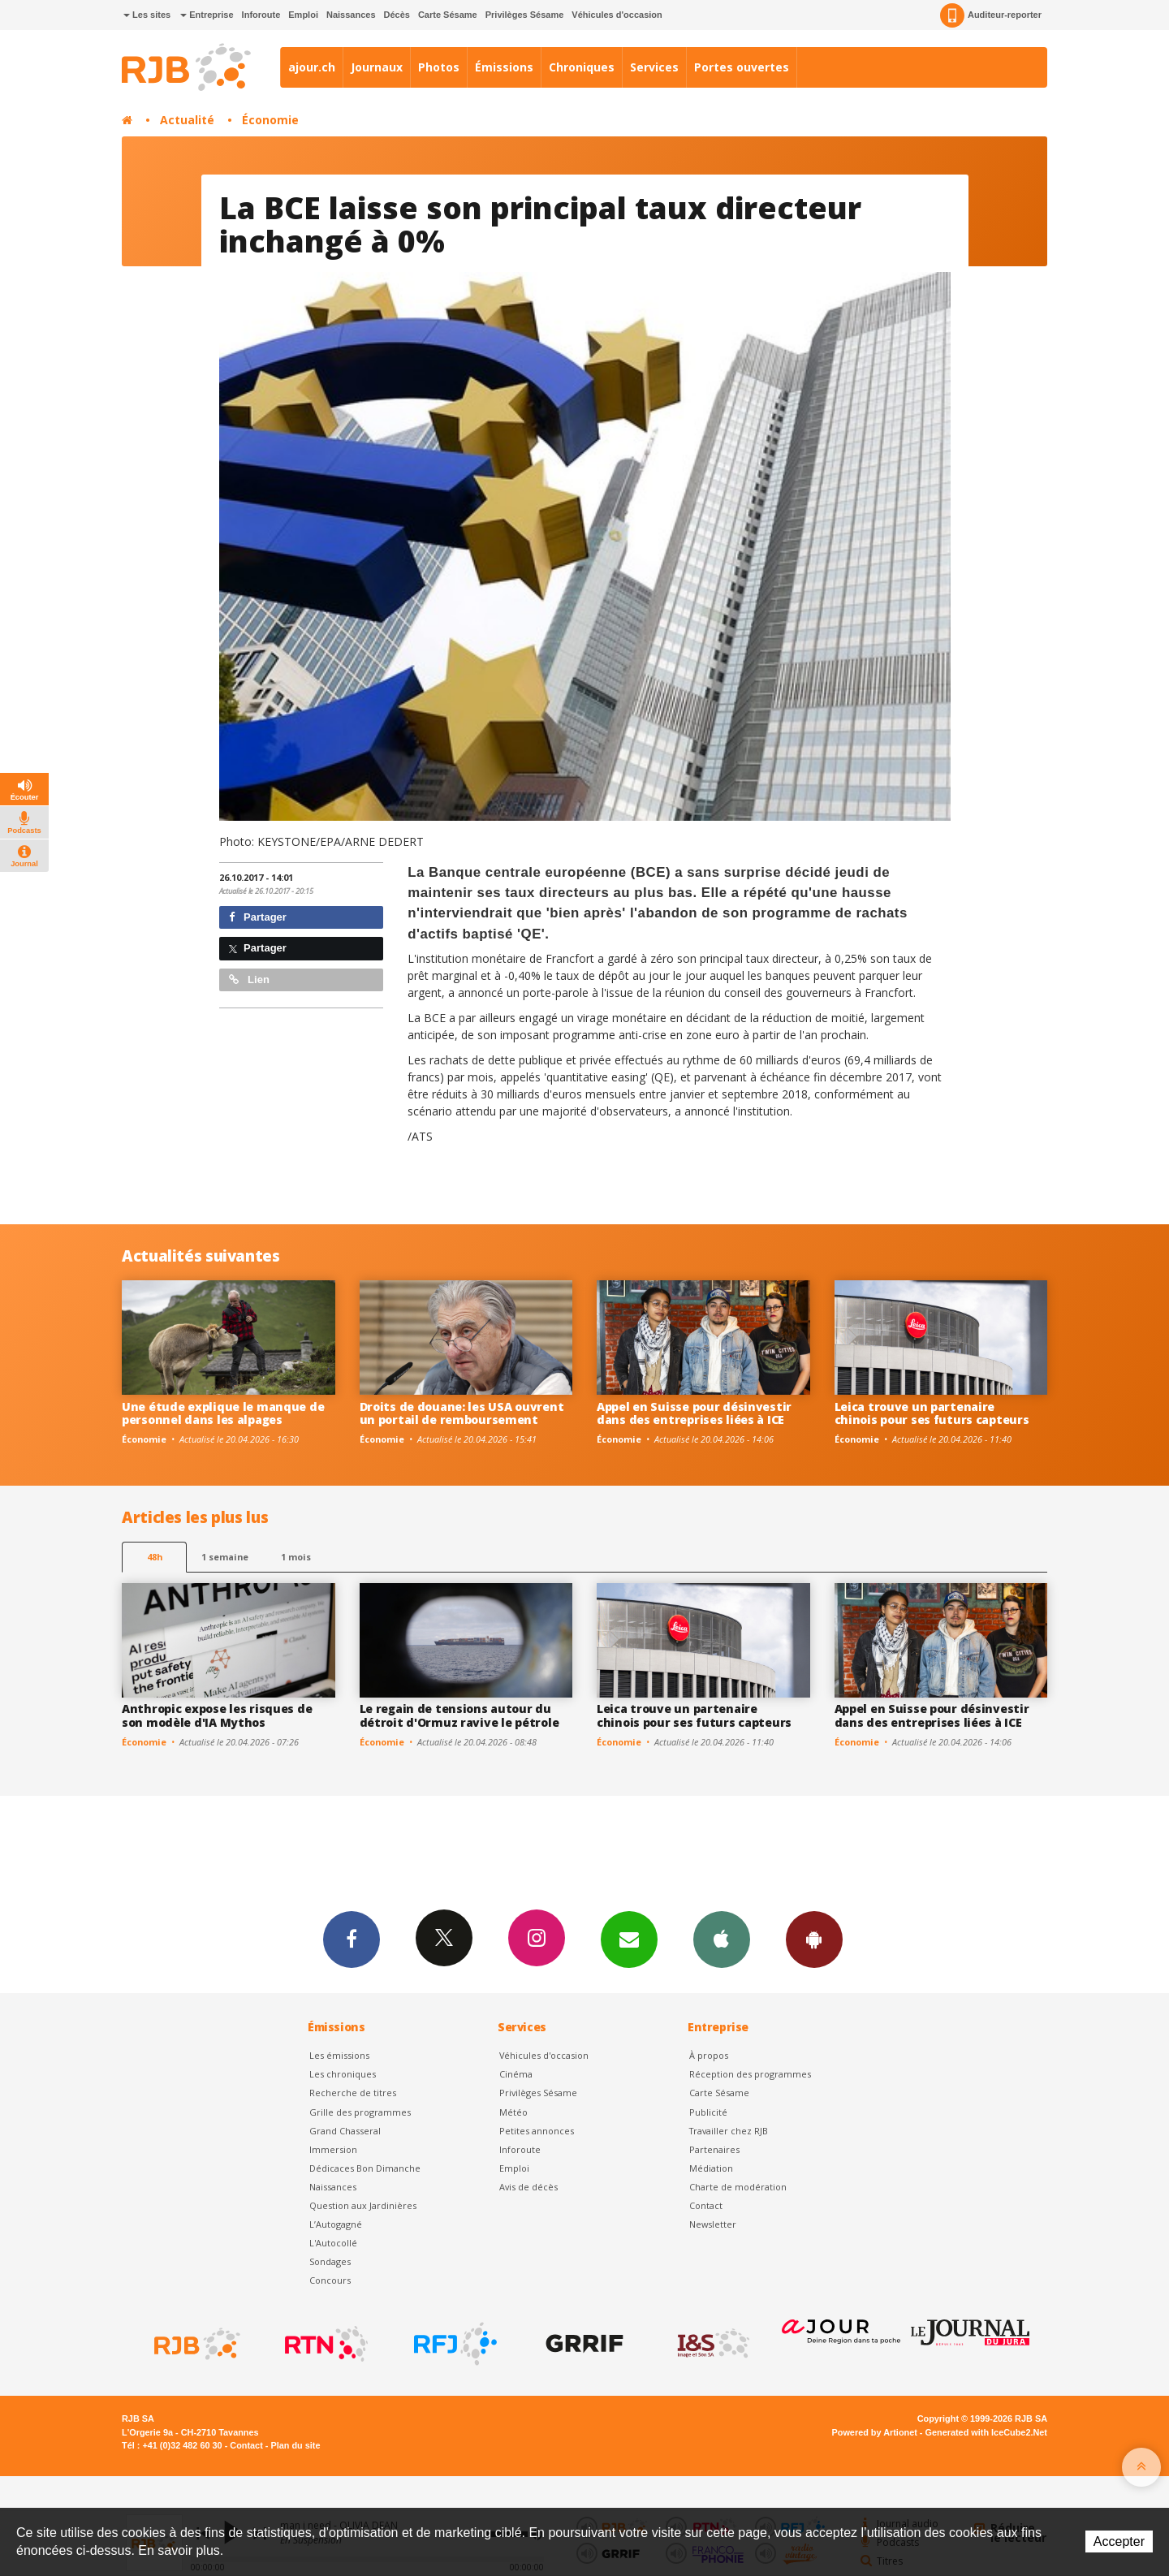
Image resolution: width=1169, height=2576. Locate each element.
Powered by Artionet (874, 2432)
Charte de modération (738, 2186)
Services (654, 67)
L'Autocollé (333, 2242)
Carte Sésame (447, 14)
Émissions (504, 67)
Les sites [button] (146, 14)
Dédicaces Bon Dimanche (365, 2168)
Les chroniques (342, 2074)
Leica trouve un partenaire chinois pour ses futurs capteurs (932, 1413)
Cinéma (516, 2074)
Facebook (351, 1938)
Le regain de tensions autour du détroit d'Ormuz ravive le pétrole (459, 1715)
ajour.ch (311, 67)
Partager (258, 917)
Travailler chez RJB (728, 2130)
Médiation (711, 2168)
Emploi (303, 14)
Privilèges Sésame (524, 14)
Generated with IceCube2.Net (986, 2432)
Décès (397, 14)
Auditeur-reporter (991, 15)
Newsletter (712, 2224)
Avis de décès (528, 2186)
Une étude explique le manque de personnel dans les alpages (223, 1413)
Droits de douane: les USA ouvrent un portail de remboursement (462, 1413)
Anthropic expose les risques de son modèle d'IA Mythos (217, 1715)
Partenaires (714, 2149)
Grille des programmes (360, 2112)
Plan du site (295, 2445)
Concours (330, 2280)
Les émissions (339, 2055)
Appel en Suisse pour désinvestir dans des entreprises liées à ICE (694, 1413)
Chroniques (582, 67)
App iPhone (721, 1938)
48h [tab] (154, 1557)
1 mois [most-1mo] (296, 1557)
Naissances (351, 14)
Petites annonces (536, 2130)
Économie (270, 119)
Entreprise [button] (206, 14)
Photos (438, 67)
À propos (708, 2055)
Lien (249, 979)
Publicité (708, 2112)
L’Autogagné (335, 2224)
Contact (706, 2205)
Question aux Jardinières (362, 2205)
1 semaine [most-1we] (224, 1557)
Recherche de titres (352, 2092)
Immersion (333, 2149)
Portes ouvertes (741, 67)
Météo (513, 2112)
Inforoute (261, 14)
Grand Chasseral (345, 2130)
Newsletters (629, 1938)
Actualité (187, 119)
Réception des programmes (750, 2074)
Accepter (1119, 2541)
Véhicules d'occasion (617, 14)
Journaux (377, 67)
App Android (814, 1938)
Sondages (330, 2261)
